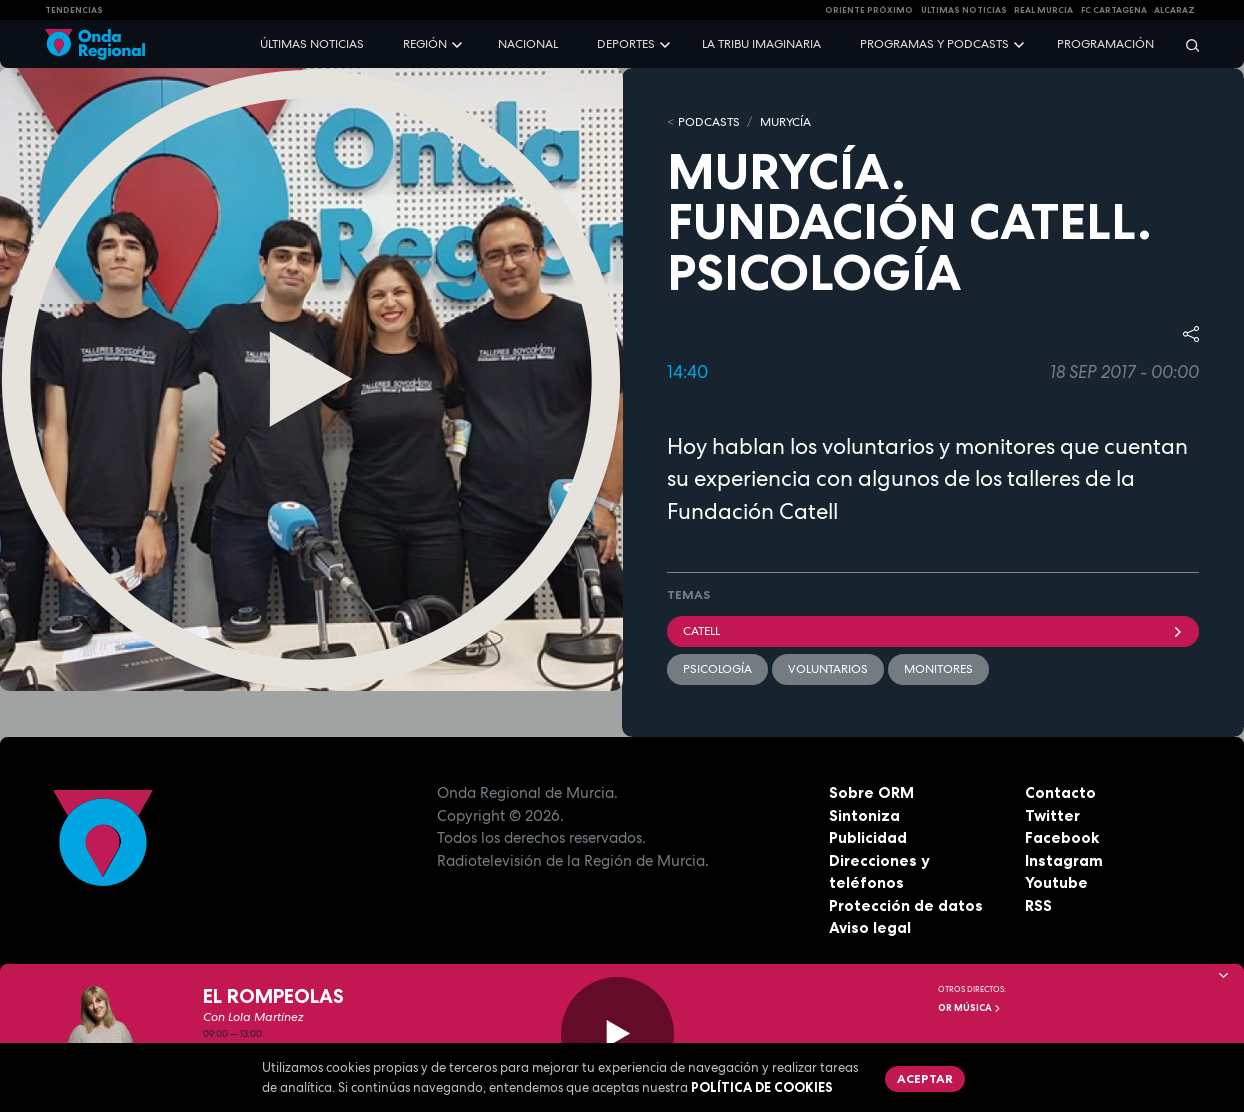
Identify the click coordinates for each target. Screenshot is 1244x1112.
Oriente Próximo (869, 10)
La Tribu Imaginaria (761, 44)
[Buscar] (1186, 44)
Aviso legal (870, 927)
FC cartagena (1114, 10)
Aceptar (925, 1078)
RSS (1038, 905)
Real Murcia (1043, 10)
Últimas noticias (312, 44)
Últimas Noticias (964, 10)
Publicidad (868, 837)
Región (425, 44)
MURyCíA (785, 122)
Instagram (1064, 860)
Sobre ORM (871, 792)
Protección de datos (906, 905)
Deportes (626, 44)
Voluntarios (828, 669)
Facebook (1062, 837)
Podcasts (709, 122)
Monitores (938, 669)
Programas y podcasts (934, 44)
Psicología (717, 669)
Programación (1105, 44)
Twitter (1052, 815)
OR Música (970, 1008)
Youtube (1056, 882)
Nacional (528, 44)
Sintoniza (864, 815)
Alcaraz (1174, 10)
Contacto (1060, 792)
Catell (933, 631)
